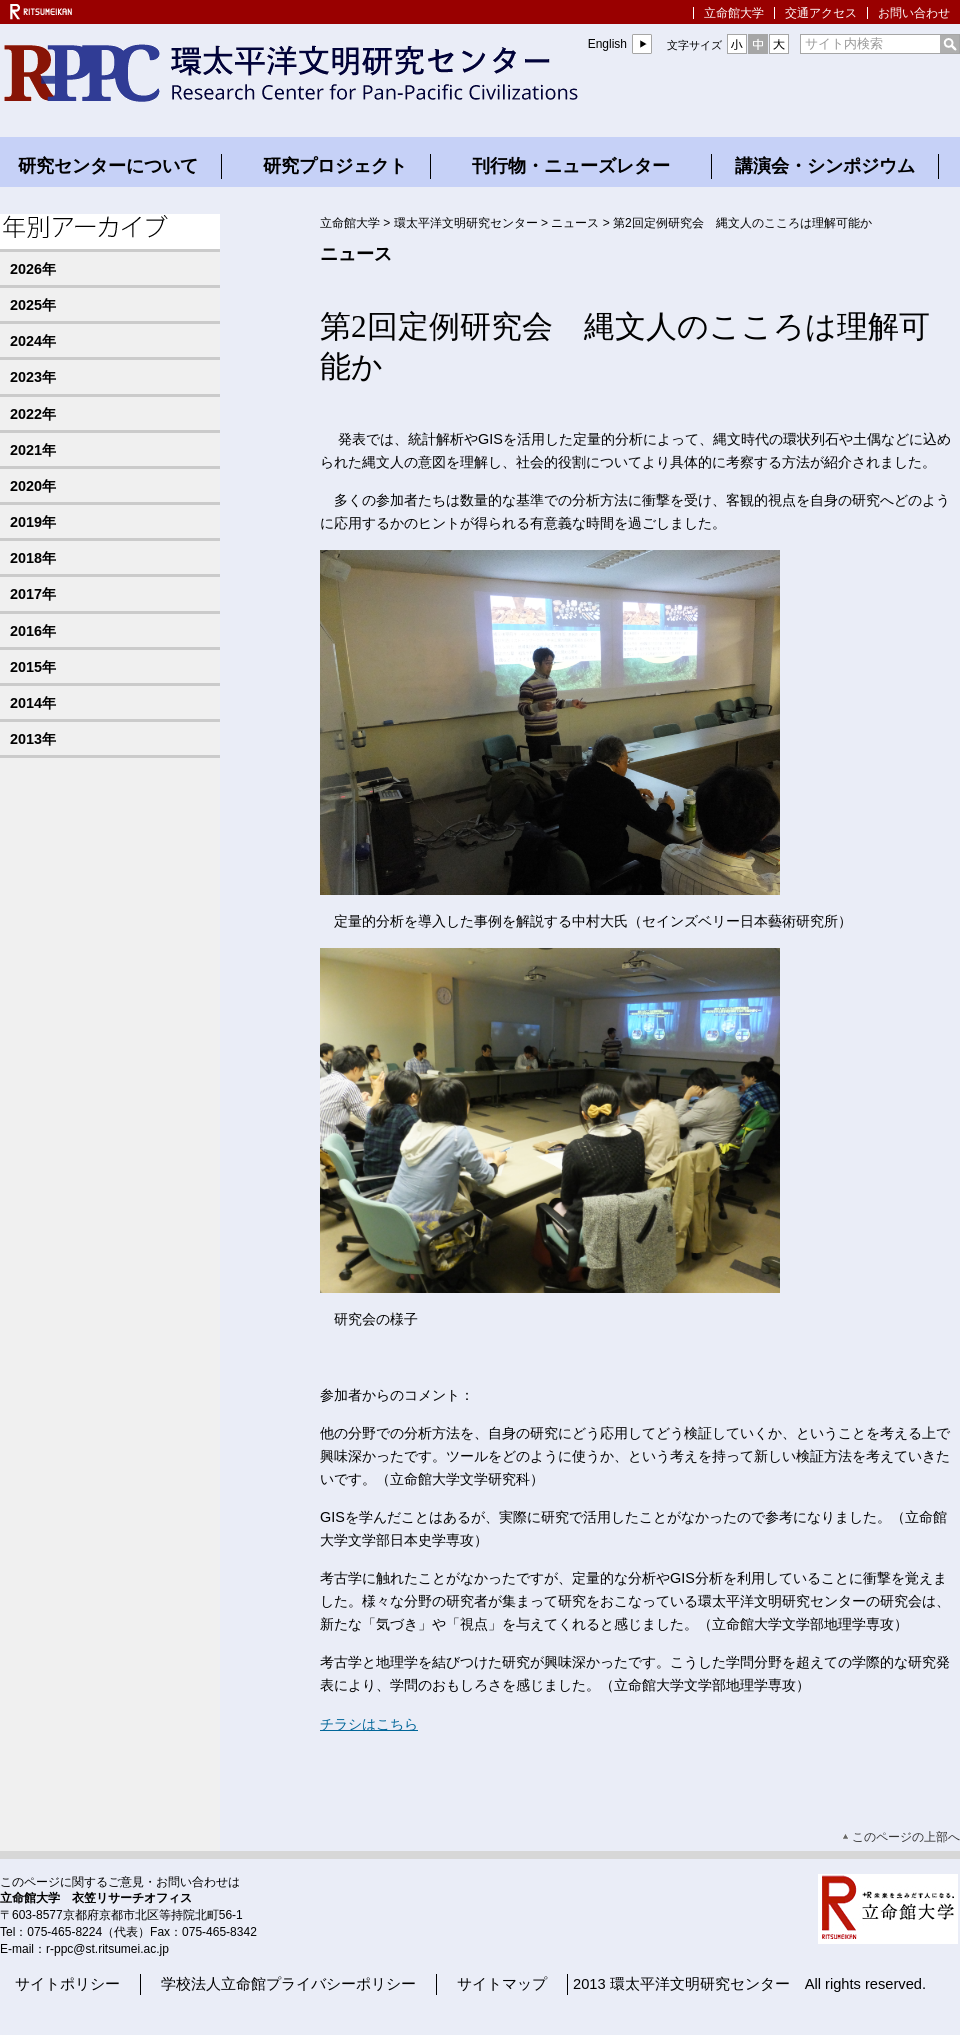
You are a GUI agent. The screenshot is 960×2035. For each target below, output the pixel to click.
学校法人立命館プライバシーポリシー (288, 1984)
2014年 (33, 703)
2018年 (33, 558)
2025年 (33, 305)
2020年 (33, 486)
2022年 (33, 414)
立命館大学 (734, 13)
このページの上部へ (906, 1837)
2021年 (33, 450)
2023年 (33, 377)
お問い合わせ (914, 13)
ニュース (575, 223)
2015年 (33, 667)
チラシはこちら (369, 1724)
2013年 (33, 739)
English (607, 44)
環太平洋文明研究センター (466, 223)
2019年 (33, 522)
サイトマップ (502, 1984)
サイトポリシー (67, 1984)
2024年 (33, 341)
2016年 (33, 631)
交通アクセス (821, 13)
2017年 (33, 594)
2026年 (33, 269)
